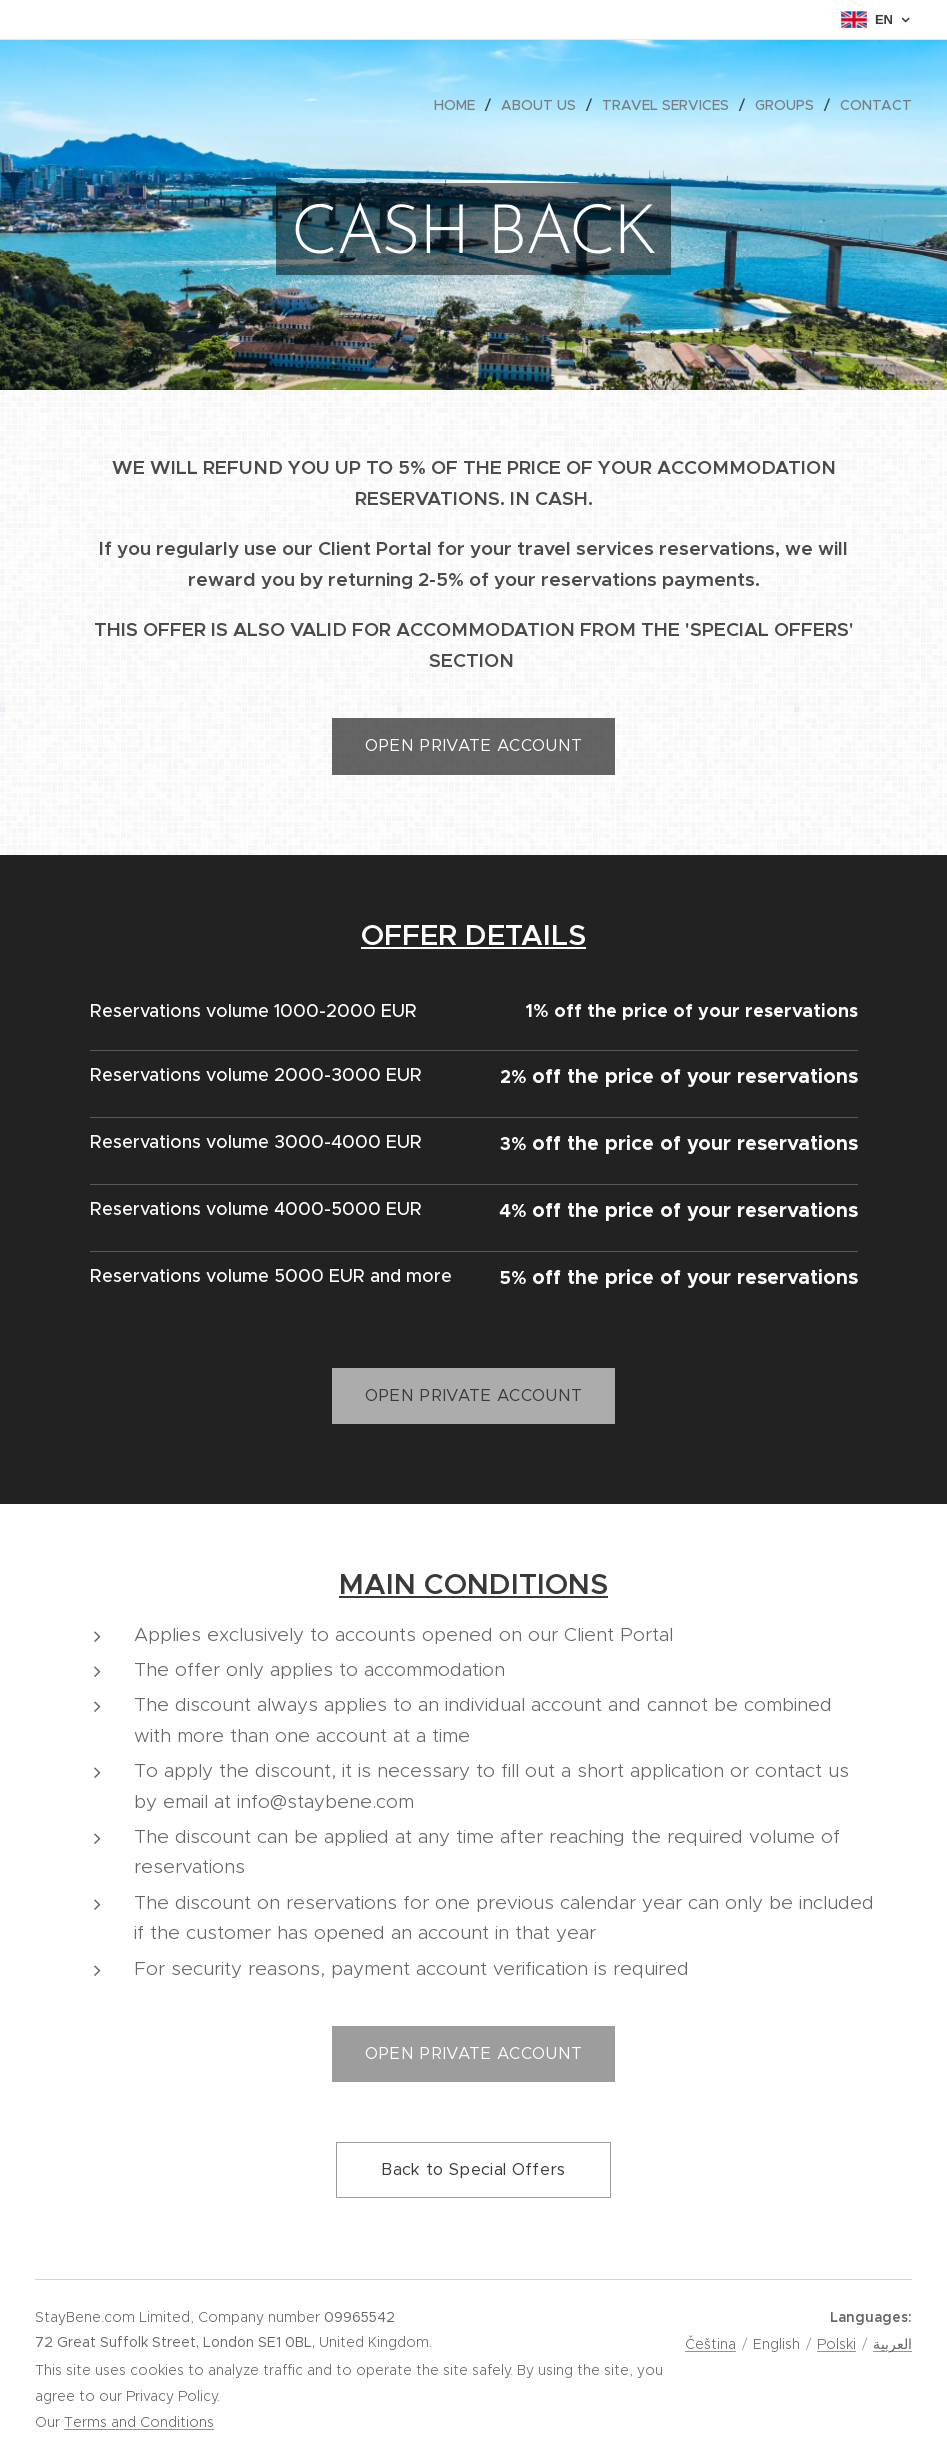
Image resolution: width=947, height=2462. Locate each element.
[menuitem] (460, 105)
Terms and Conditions (139, 2422)
